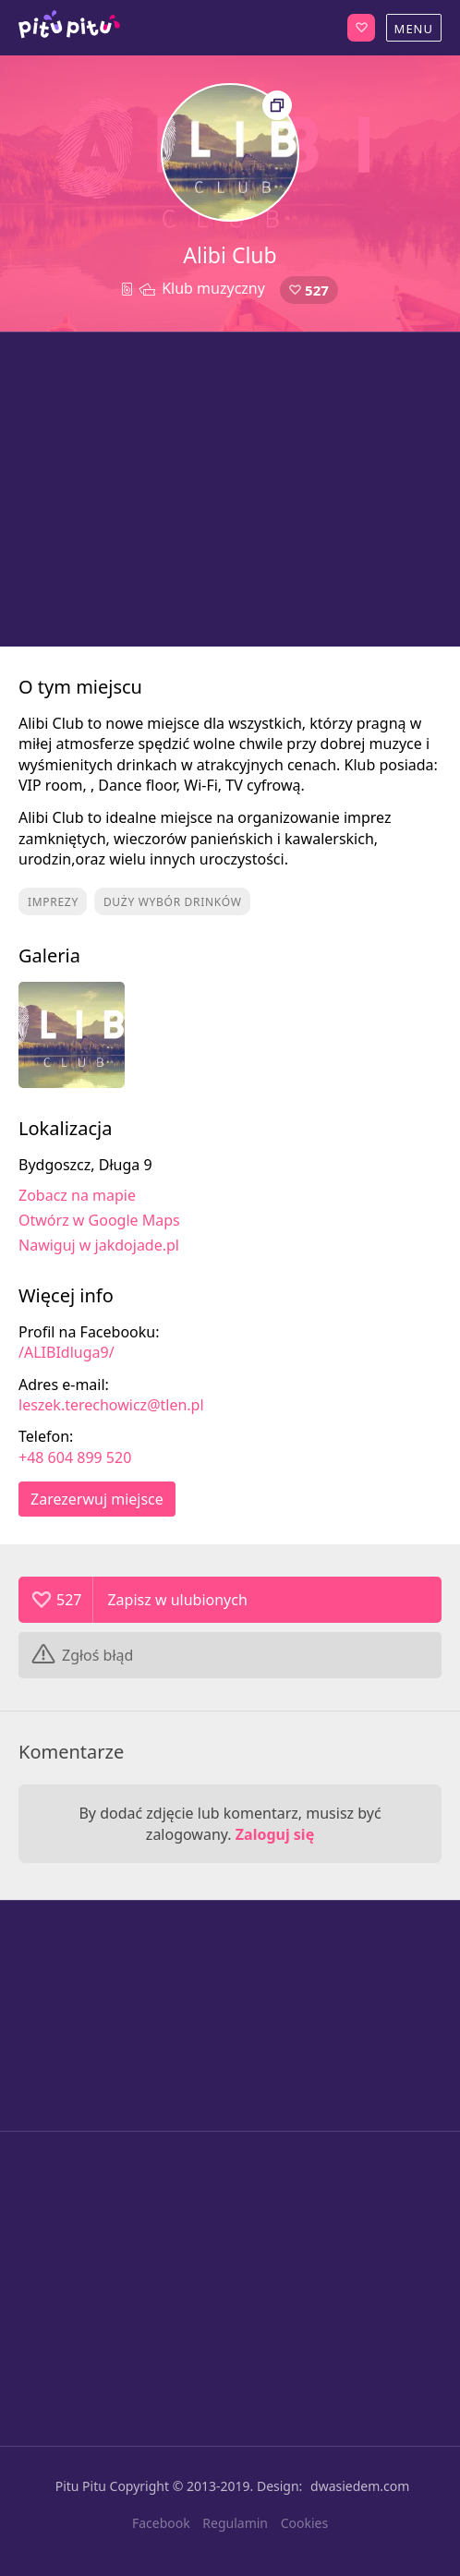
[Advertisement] (230, 489)
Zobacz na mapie (77, 1195)
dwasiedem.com (359, 2486)
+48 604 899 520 (74, 1457)
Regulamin (235, 2523)
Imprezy (53, 902)
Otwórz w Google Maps (99, 1220)
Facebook (161, 2523)
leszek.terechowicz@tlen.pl (111, 1405)
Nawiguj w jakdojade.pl (98, 1245)
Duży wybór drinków (172, 902)
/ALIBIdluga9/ (66, 1352)
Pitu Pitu (80, 2486)
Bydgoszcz (69, 27)
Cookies (304, 2523)
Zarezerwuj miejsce (96, 1499)
